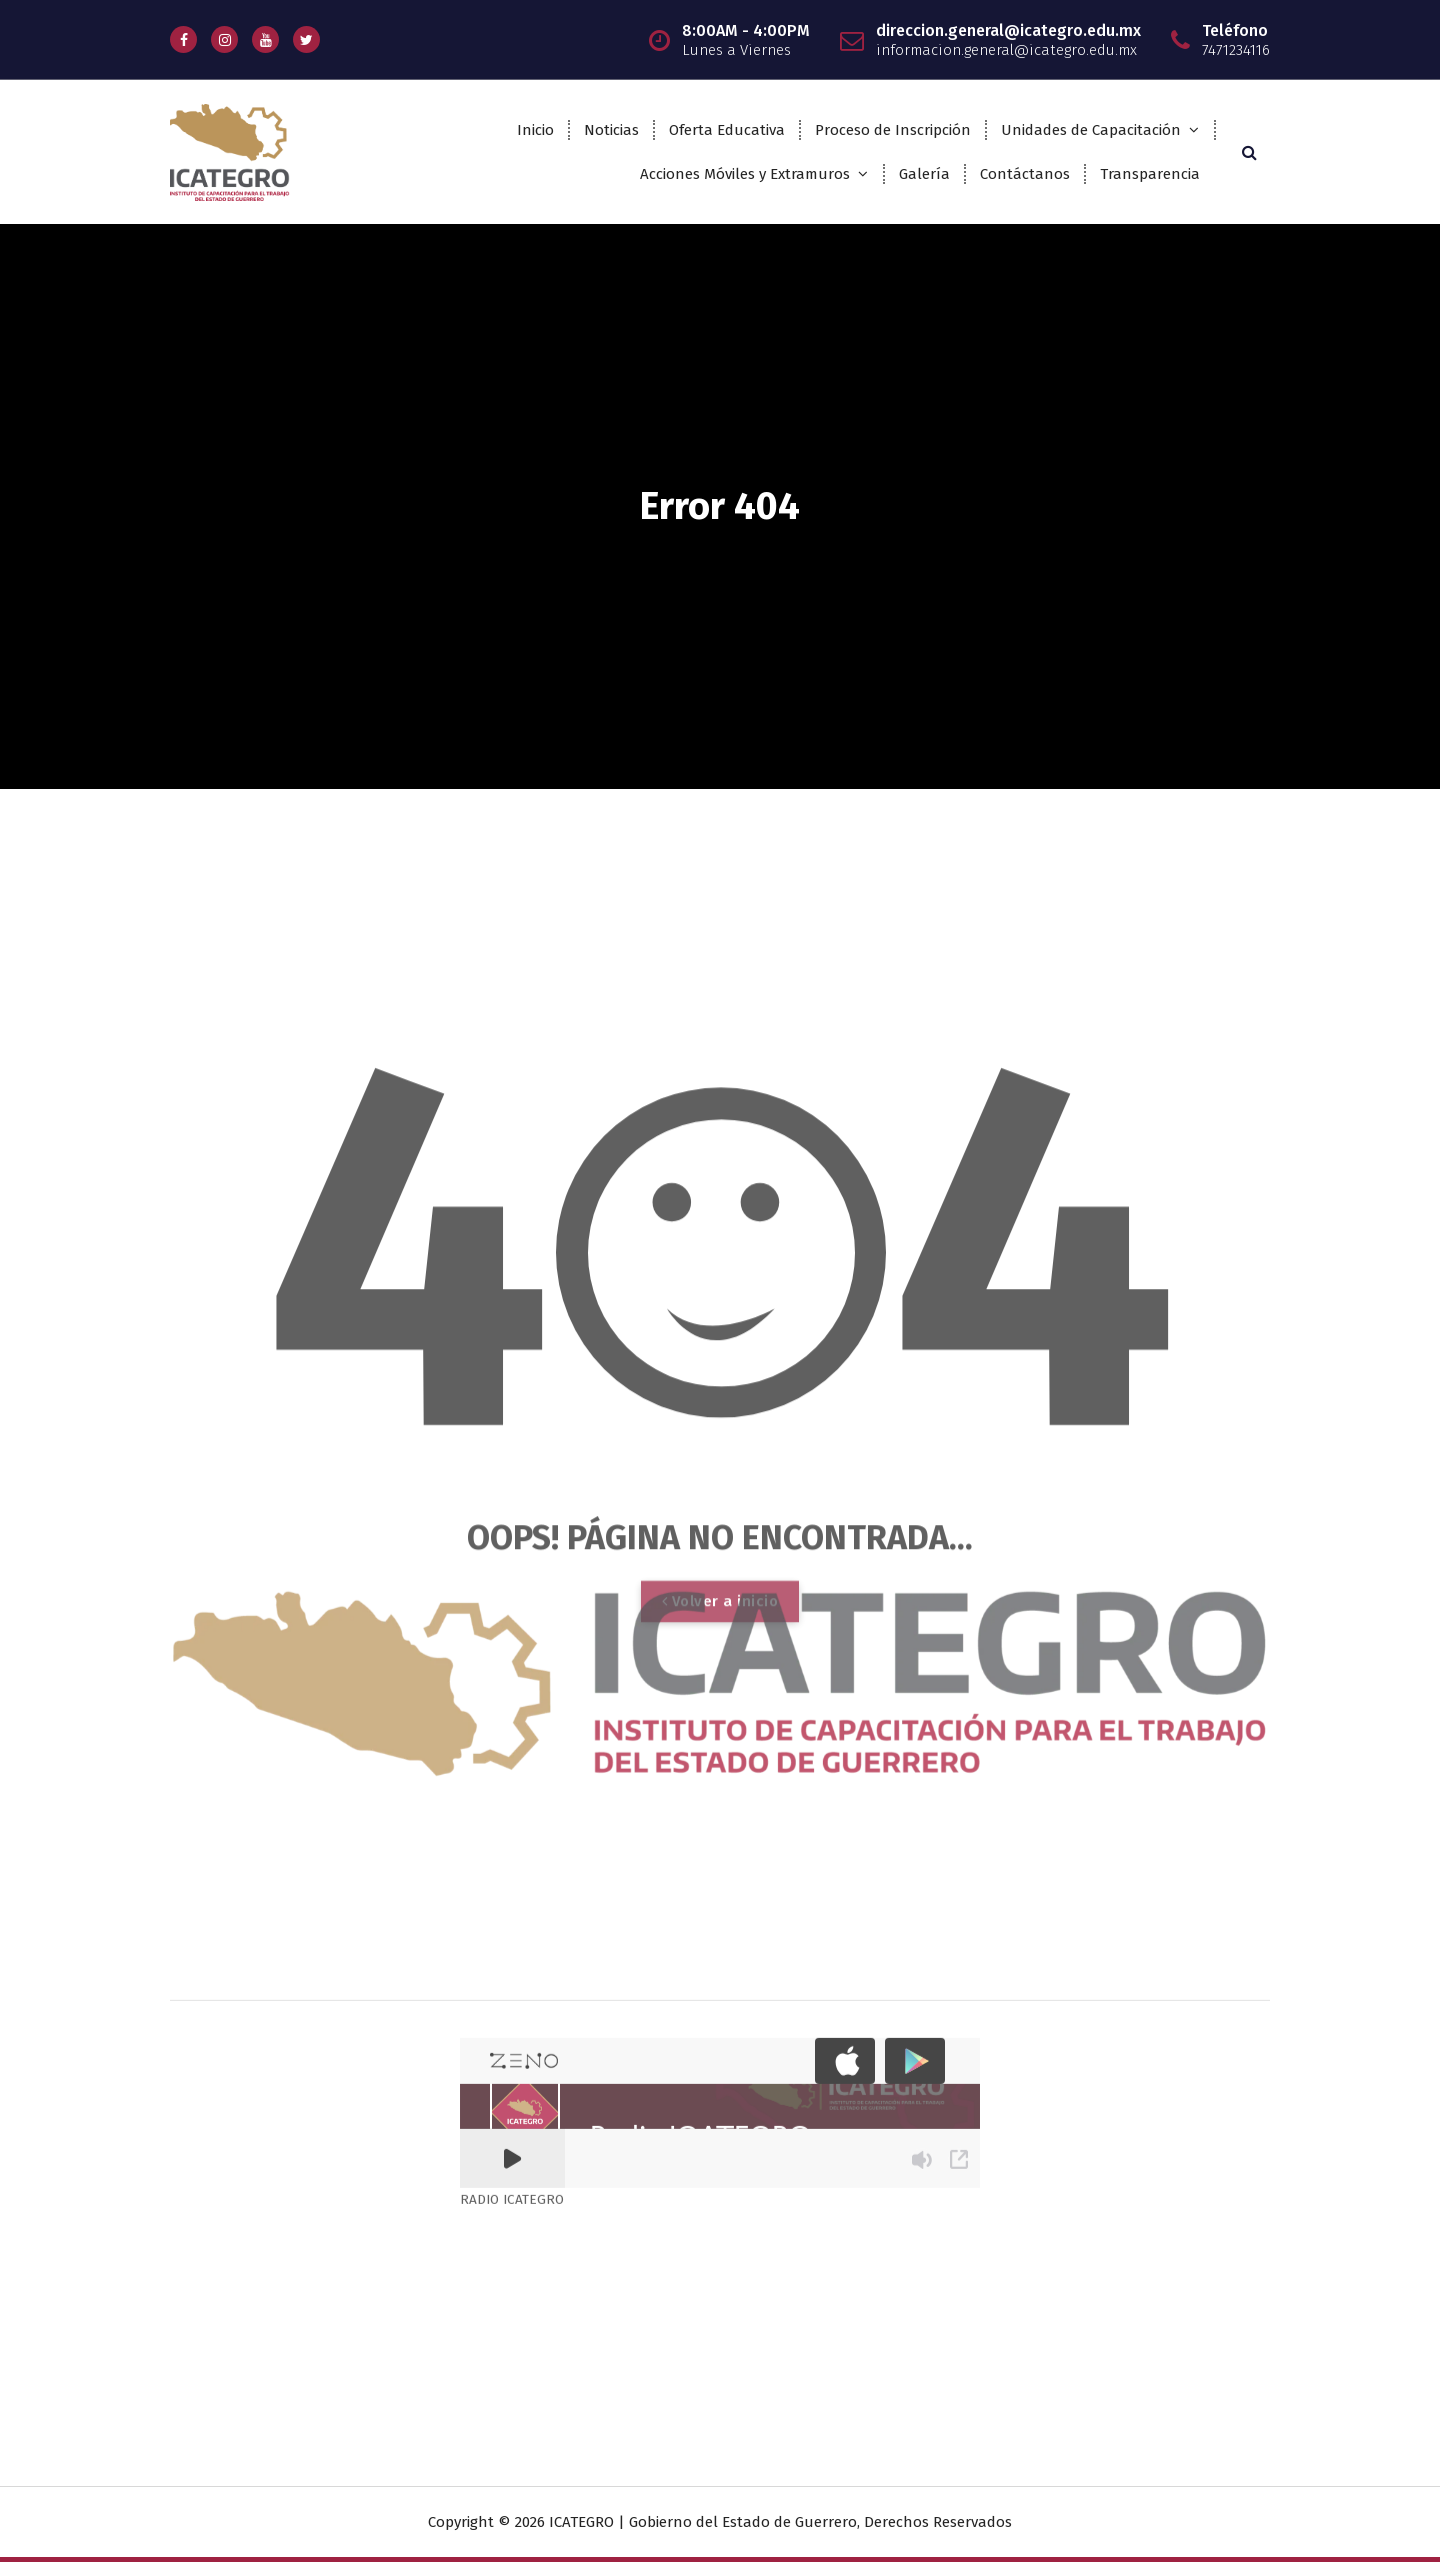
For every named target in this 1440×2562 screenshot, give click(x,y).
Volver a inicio (720, 1949)
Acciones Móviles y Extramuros (745, 174)
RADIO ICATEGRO (512, 1733)
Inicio (535, 130)
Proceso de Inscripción (893, 130)
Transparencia (1150, 174)
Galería (924, 174)
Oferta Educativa (727, 130)
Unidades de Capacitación (1091, 130)
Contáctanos (1025, 174)
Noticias (611, 130)
